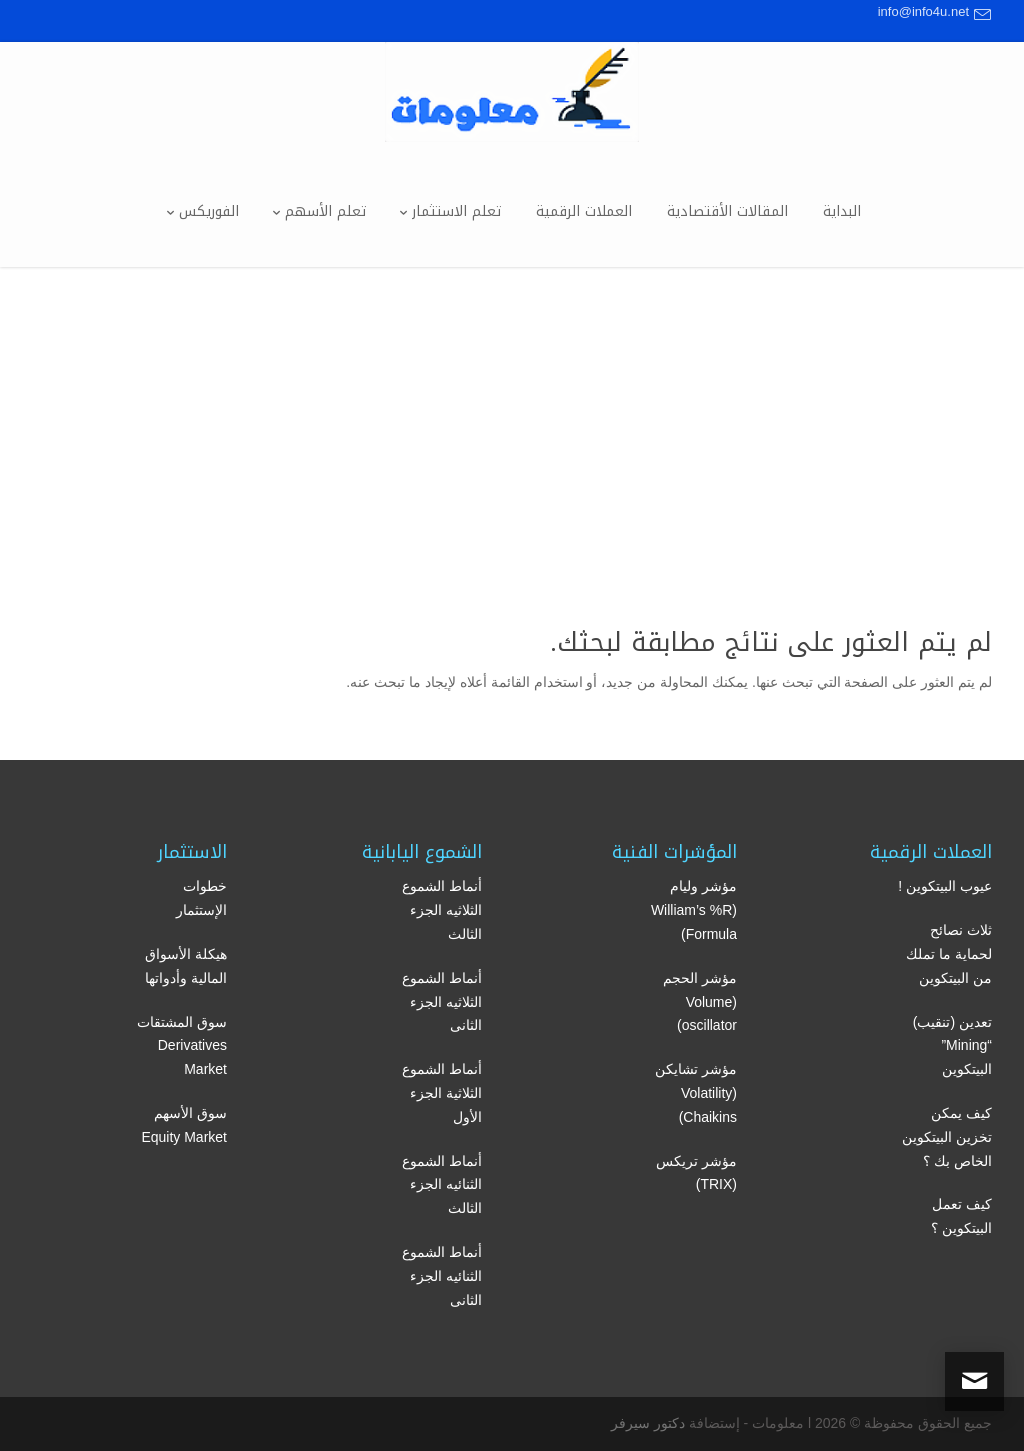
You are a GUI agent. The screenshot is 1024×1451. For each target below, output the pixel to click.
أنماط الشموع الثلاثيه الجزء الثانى (442, 1002)
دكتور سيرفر (648, 1423)
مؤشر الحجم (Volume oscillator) (700, 1002)
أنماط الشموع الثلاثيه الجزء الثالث (442, 910)
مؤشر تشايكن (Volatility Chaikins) (696, 1093)
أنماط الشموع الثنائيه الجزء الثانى (442, 1276)
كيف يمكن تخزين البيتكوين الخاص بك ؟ (947, 1137)
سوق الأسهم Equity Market (184, 1125)
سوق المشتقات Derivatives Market (182, 1046)
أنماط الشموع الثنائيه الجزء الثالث (442, 1185)
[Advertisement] (512, 417)
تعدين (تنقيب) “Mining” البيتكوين (952, 1046)
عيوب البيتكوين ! (945, 886)
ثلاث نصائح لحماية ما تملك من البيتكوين (949, 954)
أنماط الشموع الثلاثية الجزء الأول (442, 1093)
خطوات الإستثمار (201, 898)
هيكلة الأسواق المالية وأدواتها (186, 966)
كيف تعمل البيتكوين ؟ (961, 1216)
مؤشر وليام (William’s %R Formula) (694, 910)
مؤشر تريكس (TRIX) (696, 1173)
